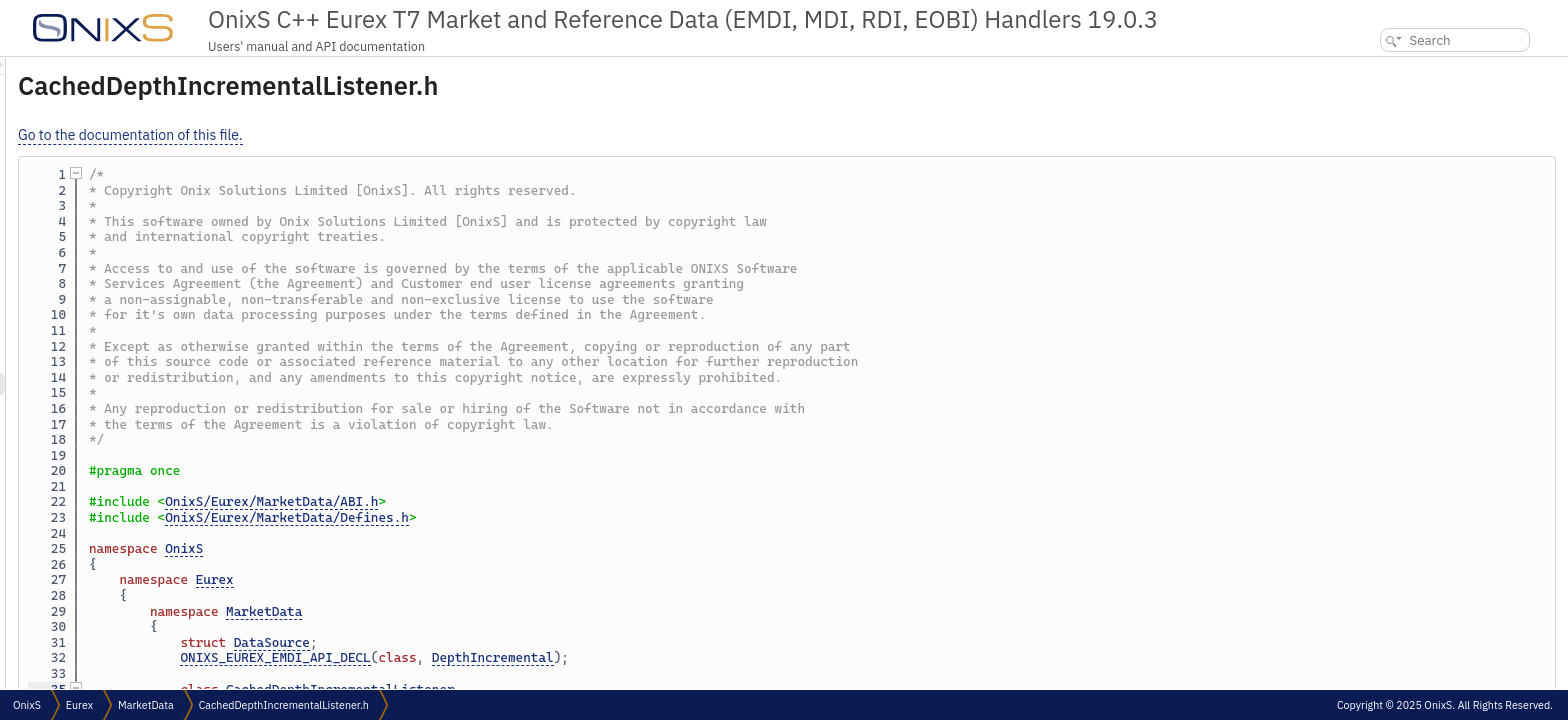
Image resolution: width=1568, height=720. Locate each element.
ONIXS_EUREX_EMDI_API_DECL (525, 657)
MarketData (514, 611)
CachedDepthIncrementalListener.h (284, 705)
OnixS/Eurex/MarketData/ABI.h (521, 501)
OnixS (434, 548)
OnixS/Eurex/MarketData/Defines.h (537, 517)
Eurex (465, 579)
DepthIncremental (743, 657)
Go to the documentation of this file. (380, 135)
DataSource (522, 642)
